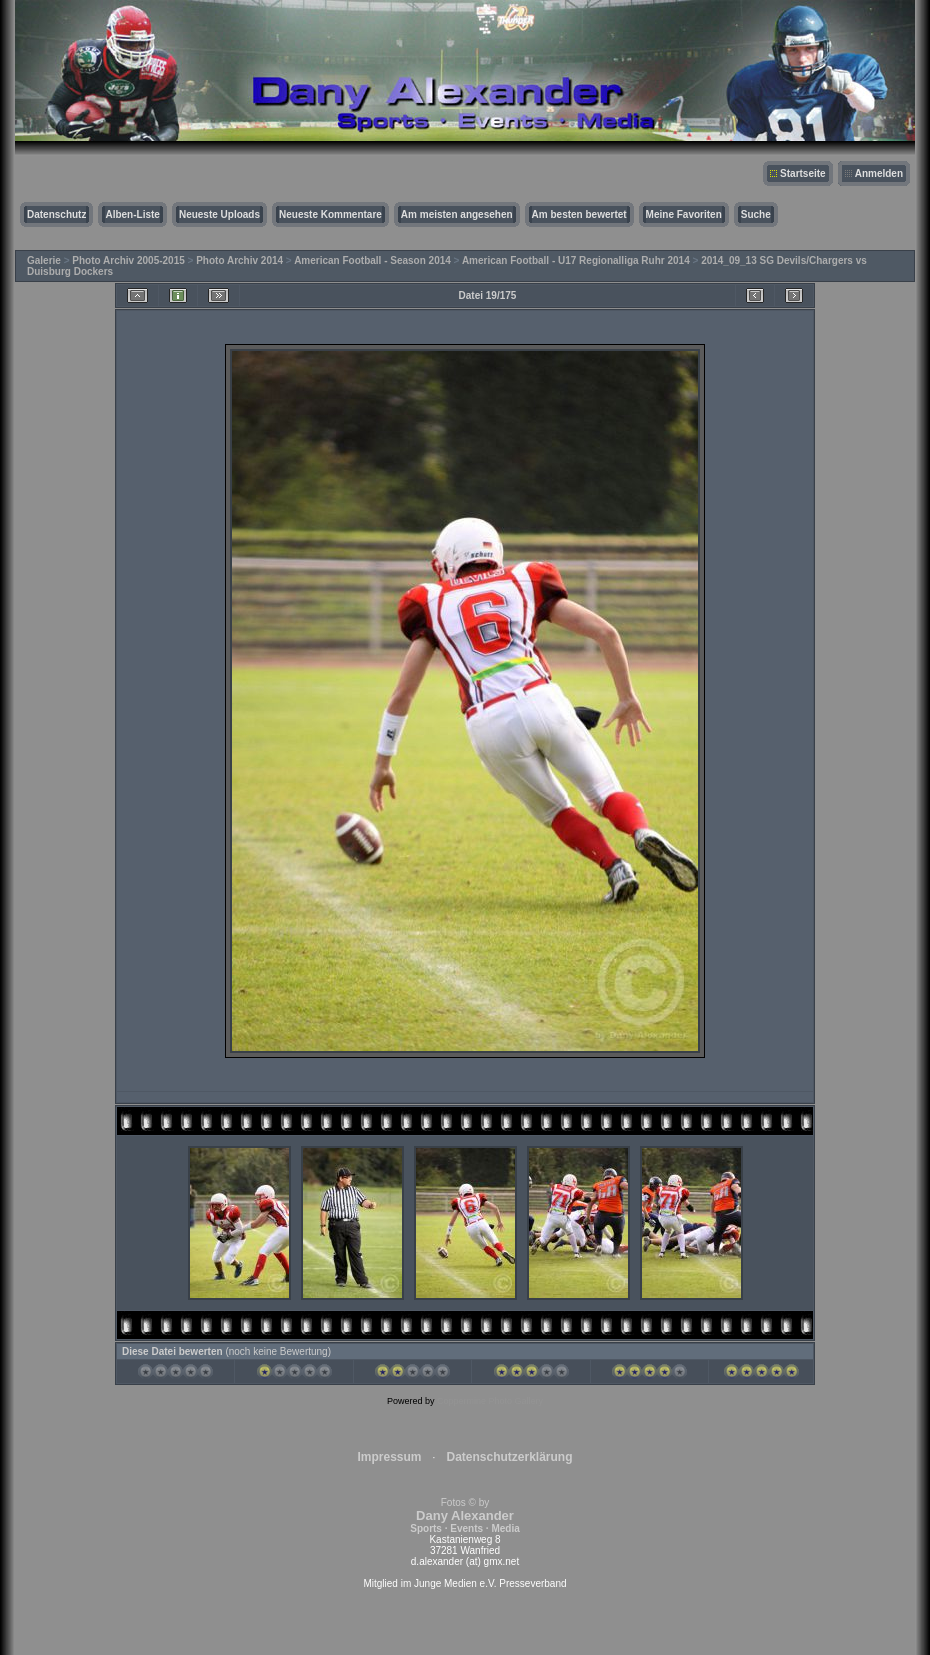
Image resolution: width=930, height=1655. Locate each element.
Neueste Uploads (219, 214)
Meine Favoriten (684, 214)
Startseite (803, 173)
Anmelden (879, 173)
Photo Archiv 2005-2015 (128, 260)
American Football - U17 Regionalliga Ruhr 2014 (576, 260)
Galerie (44, 260)
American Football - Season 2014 (372, 260)
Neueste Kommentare (330, 214)
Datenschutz (56, 214)
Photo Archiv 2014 (239, 260)
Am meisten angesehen (457, 214)
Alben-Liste (132, 214)
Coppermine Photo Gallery (490, 1401)
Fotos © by (464, 1515)
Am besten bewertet (579, 214)
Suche (756, 214)
